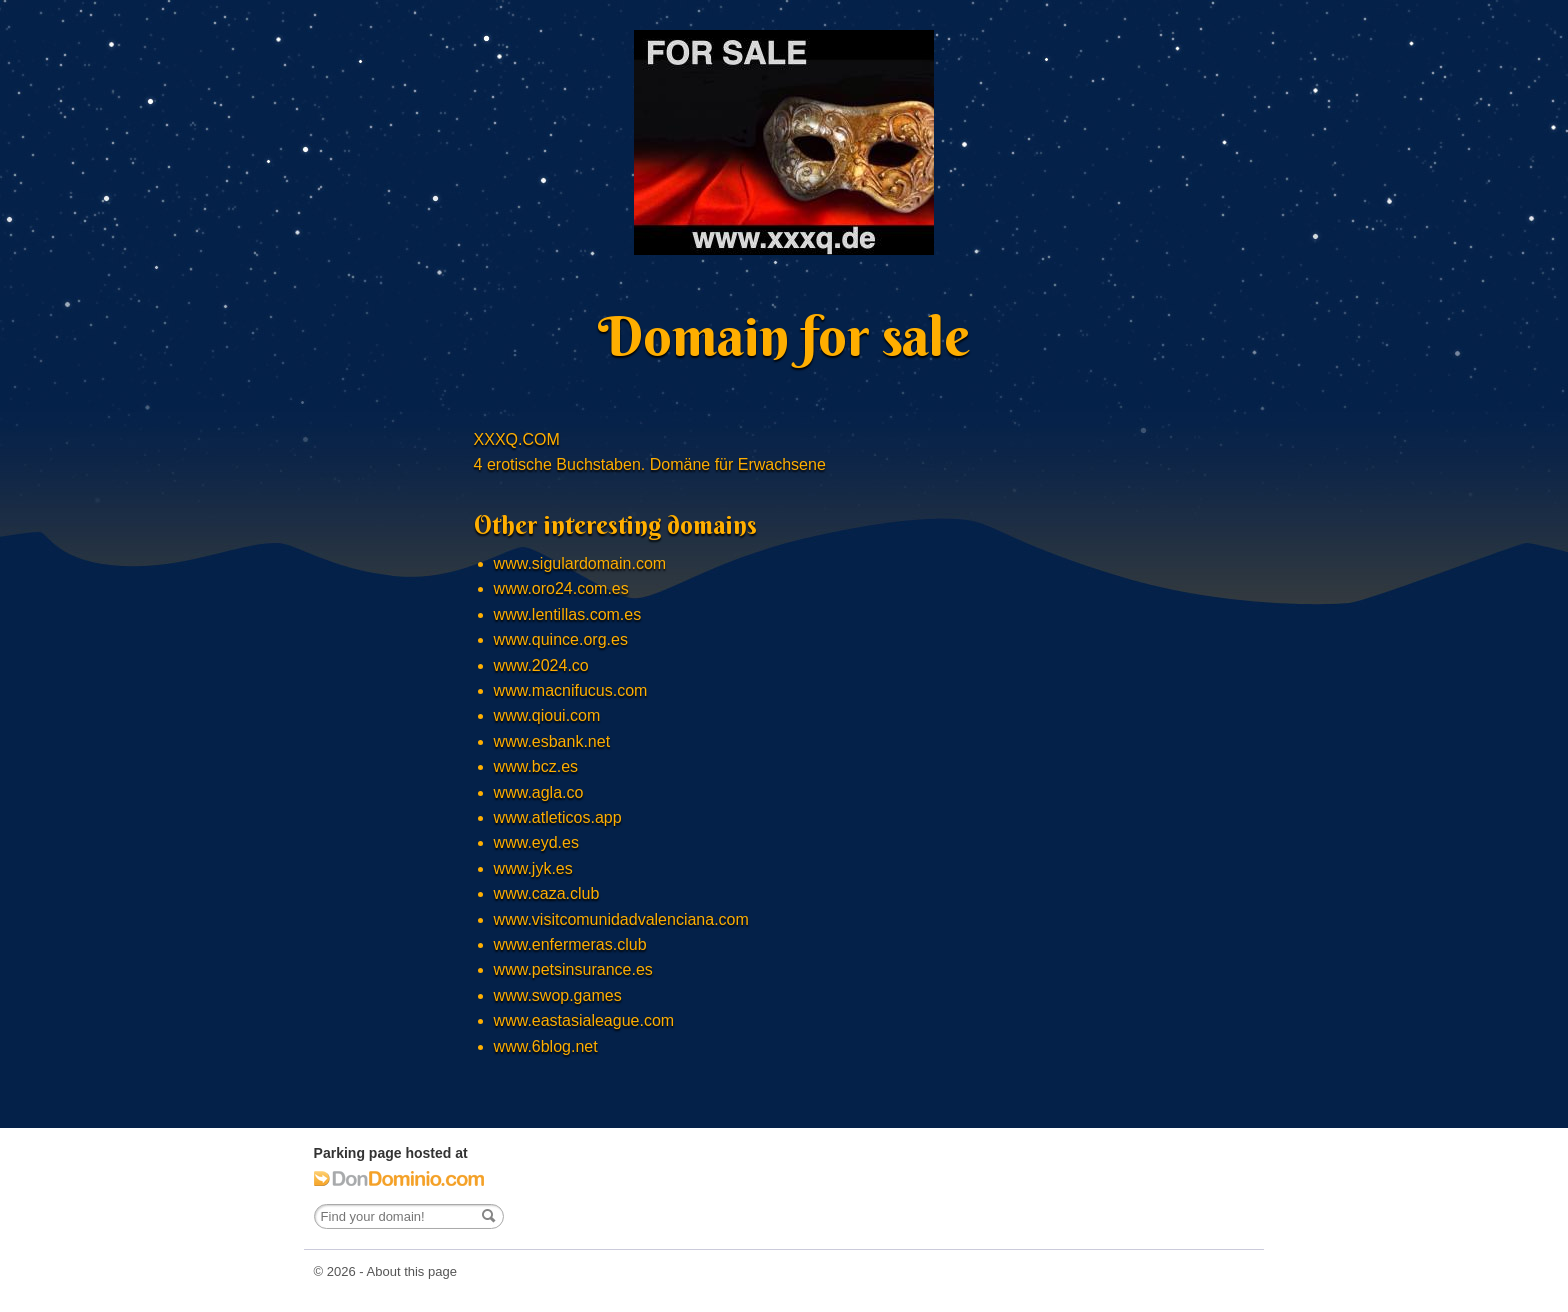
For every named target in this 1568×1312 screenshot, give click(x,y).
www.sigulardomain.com (580, 563)
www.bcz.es (536, 766)
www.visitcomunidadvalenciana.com (621, 919)
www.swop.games (558, 995)
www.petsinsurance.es (573, 969)
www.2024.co (541, 665)
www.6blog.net (546, 1046)
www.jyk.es (533, 868)
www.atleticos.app (558, 817)
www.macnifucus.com (571, 690)
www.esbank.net (552, 741)
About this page (412, 1271)
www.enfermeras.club (570, 944)
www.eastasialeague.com (584, 1020)
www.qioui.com (547, 715)
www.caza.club (547, 893)
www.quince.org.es (561, 639)
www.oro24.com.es (561, 588)
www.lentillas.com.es (568, 614)
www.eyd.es (536, 842)
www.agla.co (539, 792)
